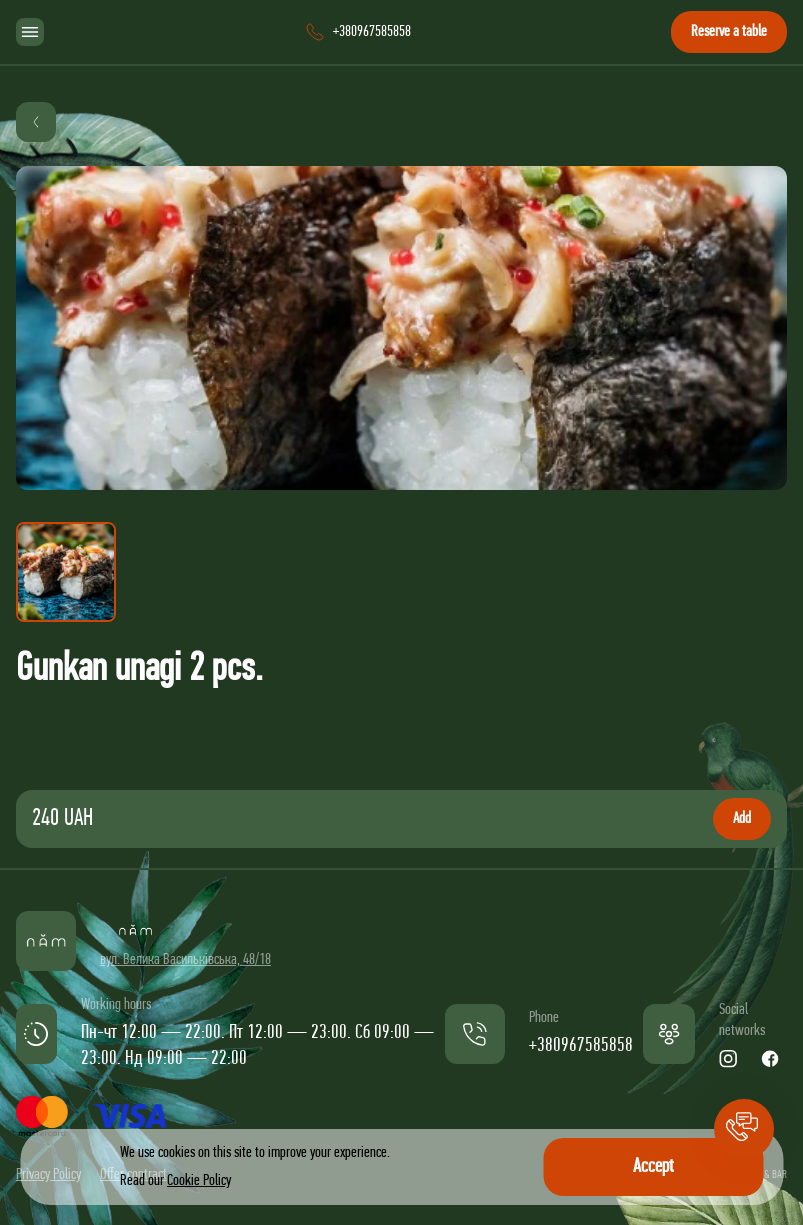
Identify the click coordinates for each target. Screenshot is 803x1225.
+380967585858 (581, 1046)
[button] (744, 1129)
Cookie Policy (199, 1181)
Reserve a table (729, 32)
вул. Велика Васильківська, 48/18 (185, 960)
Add (742, 819)
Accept (653, 1167)
